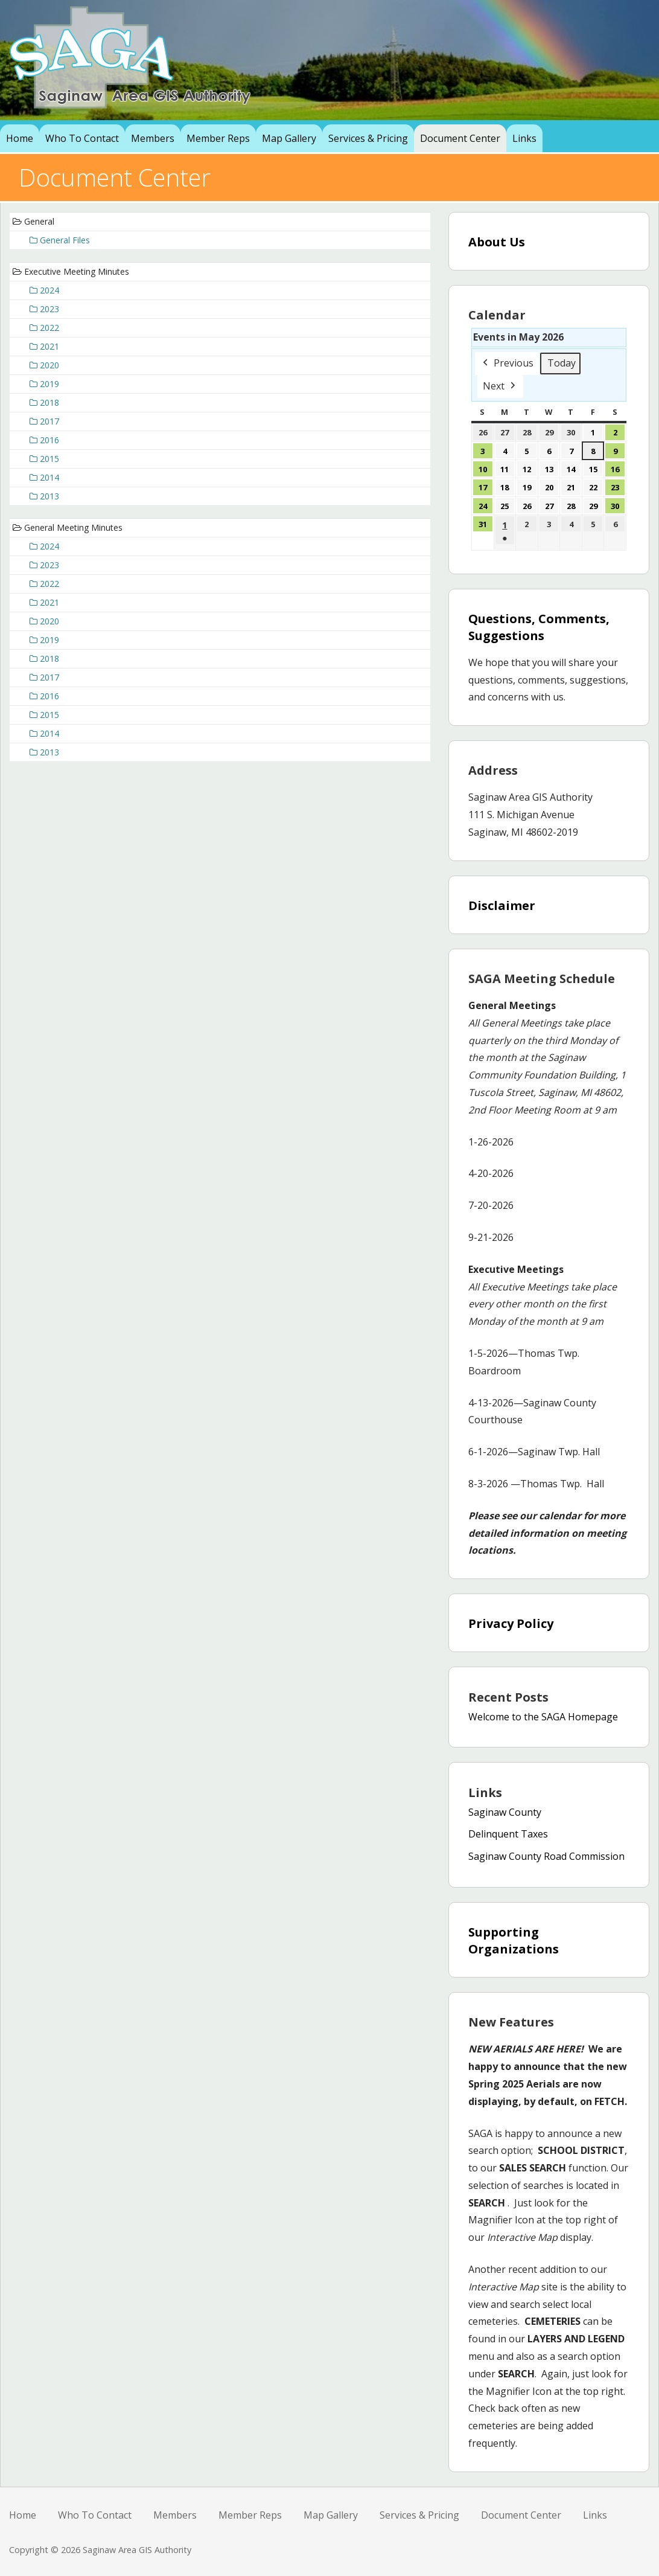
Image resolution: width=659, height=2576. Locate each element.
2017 (44, 421)
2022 (44, 327)
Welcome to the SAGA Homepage (543, 1716)
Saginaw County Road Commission (546, 1856)
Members (152, 138)
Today (561, 363)
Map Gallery (289, 138)
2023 (44, 309)
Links (524, 138)
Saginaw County (504, 1812)
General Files (60, 240)
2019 (44, 383)
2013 (44, 496)
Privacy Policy (510, 1623)
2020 (44, 365)
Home (19, 138)
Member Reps (218, 138)
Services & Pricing (368, 138)
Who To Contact (82, 138)
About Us (496, 242)
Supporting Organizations (513, 1940)
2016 (44, 440)
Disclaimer (501, 905)
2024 (44, 290)
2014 (44, 477)
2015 (44, 458)
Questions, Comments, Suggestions (539, 627)
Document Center (460, 138)
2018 (44, 402)
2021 (44, 346)
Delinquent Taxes (508, 1834)
